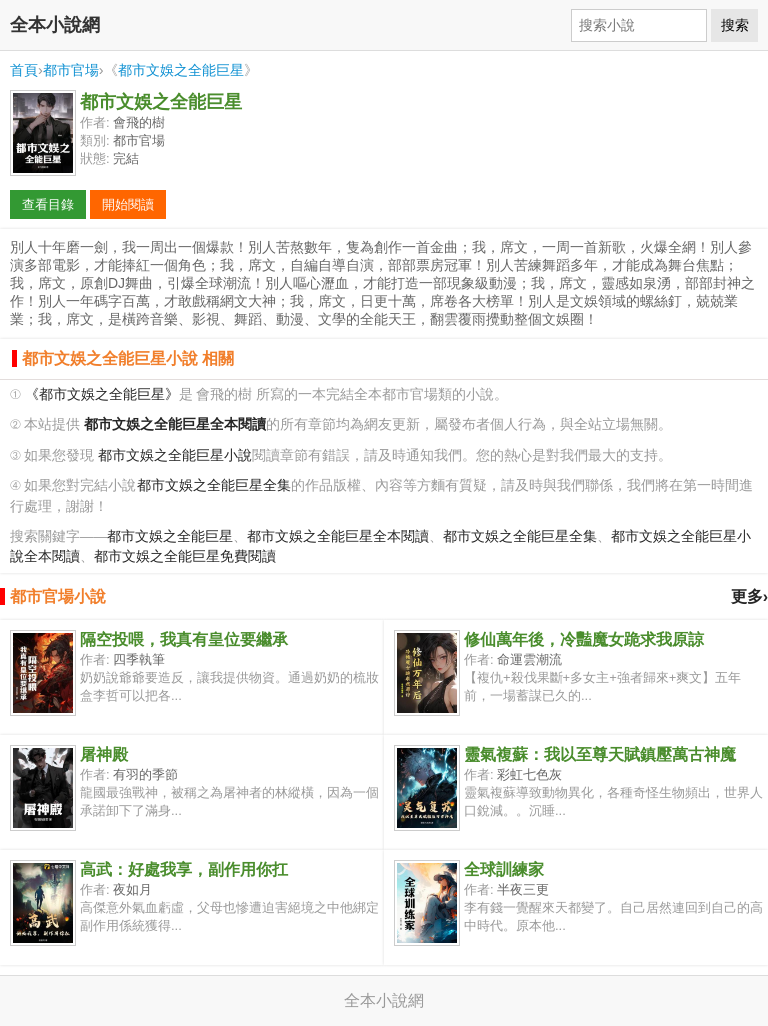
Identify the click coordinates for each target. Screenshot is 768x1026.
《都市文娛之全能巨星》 (102, 394)
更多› (749, 596)
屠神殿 (104, 754)
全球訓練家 (504, 869)
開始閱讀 (128, 204)
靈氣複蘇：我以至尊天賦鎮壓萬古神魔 (600, 754)
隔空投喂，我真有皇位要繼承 (184, 639)
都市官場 (71, 70)
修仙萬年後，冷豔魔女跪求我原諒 (584, 639)
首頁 (24, 70)
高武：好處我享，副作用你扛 (184, 869)
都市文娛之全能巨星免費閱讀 (185, 556)
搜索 (735, 25)
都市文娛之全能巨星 (181, 70)
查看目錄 (48, 204)
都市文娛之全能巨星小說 (175, 455)
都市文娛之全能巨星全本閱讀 (338, 536)
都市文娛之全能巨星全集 (214, 485)
